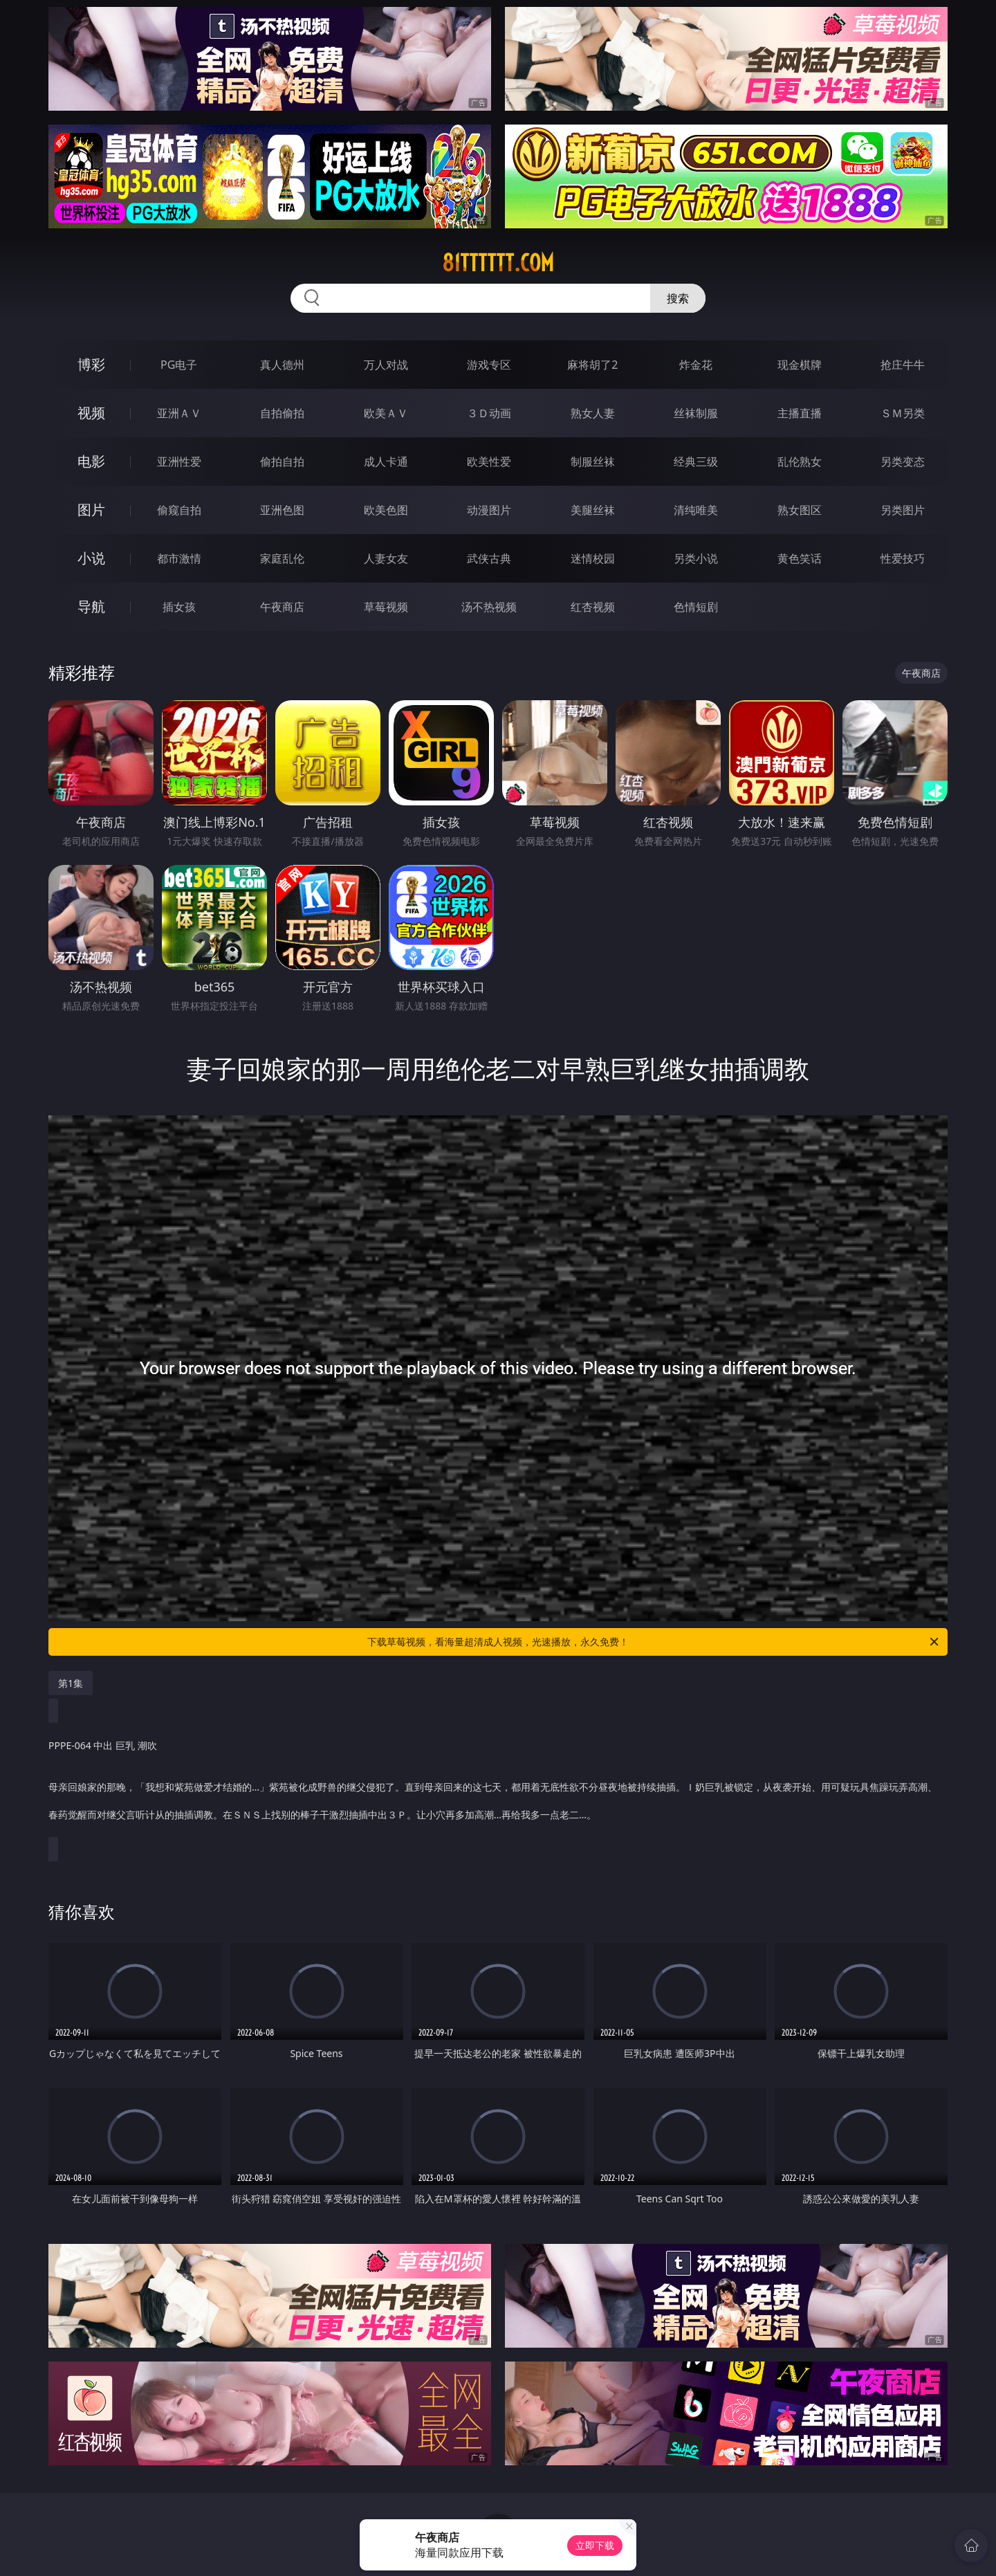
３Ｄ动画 (489, 413)
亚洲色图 (282, 510)
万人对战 (386, 364)
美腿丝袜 (593, 510)
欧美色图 (386, 510)
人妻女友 (386, 558)
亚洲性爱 (179, 461)
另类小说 (696, 558)
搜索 (678, 298)
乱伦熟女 (799, 461)
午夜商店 (282, 606)
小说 (91, 558)
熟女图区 (799, 510)
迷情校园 (593, 558)
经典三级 (696, 461)
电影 (91, 461)
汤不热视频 (489, 606)
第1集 (70, 1683)
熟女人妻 (593, 413)
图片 (91, 509)
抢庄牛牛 (902, 364)
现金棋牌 (799, 364)
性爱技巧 (902, 558)
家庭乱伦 (282, 558)
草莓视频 (386, 606)
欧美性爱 (489, 461)
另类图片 (902, 510)
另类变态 (902, 461)
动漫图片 (489, 510)
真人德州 (282, 364)
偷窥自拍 (179, 510)
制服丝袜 (593, 461)
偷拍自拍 (282, 461)
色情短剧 (696, 606)
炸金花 (695, 364)
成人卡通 (386, 461)
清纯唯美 (696, 510)
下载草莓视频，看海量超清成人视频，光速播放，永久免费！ (654, 1642)
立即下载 (594, 2545)
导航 (91, 606)
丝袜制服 (696, 413)
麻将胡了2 (592, 364)
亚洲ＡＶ (179, 413)
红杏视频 (593, 606)
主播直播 (799, 413)
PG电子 (178, 364)
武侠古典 (489, 558)
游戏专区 (489, 364)
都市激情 (179, 558)
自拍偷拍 (282, 413)
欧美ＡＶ (386, 413)
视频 (91, 412)
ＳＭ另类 (902, 413)
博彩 (91, 364)
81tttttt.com (498, 263)
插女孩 (179, 606)
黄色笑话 (799, 558)
